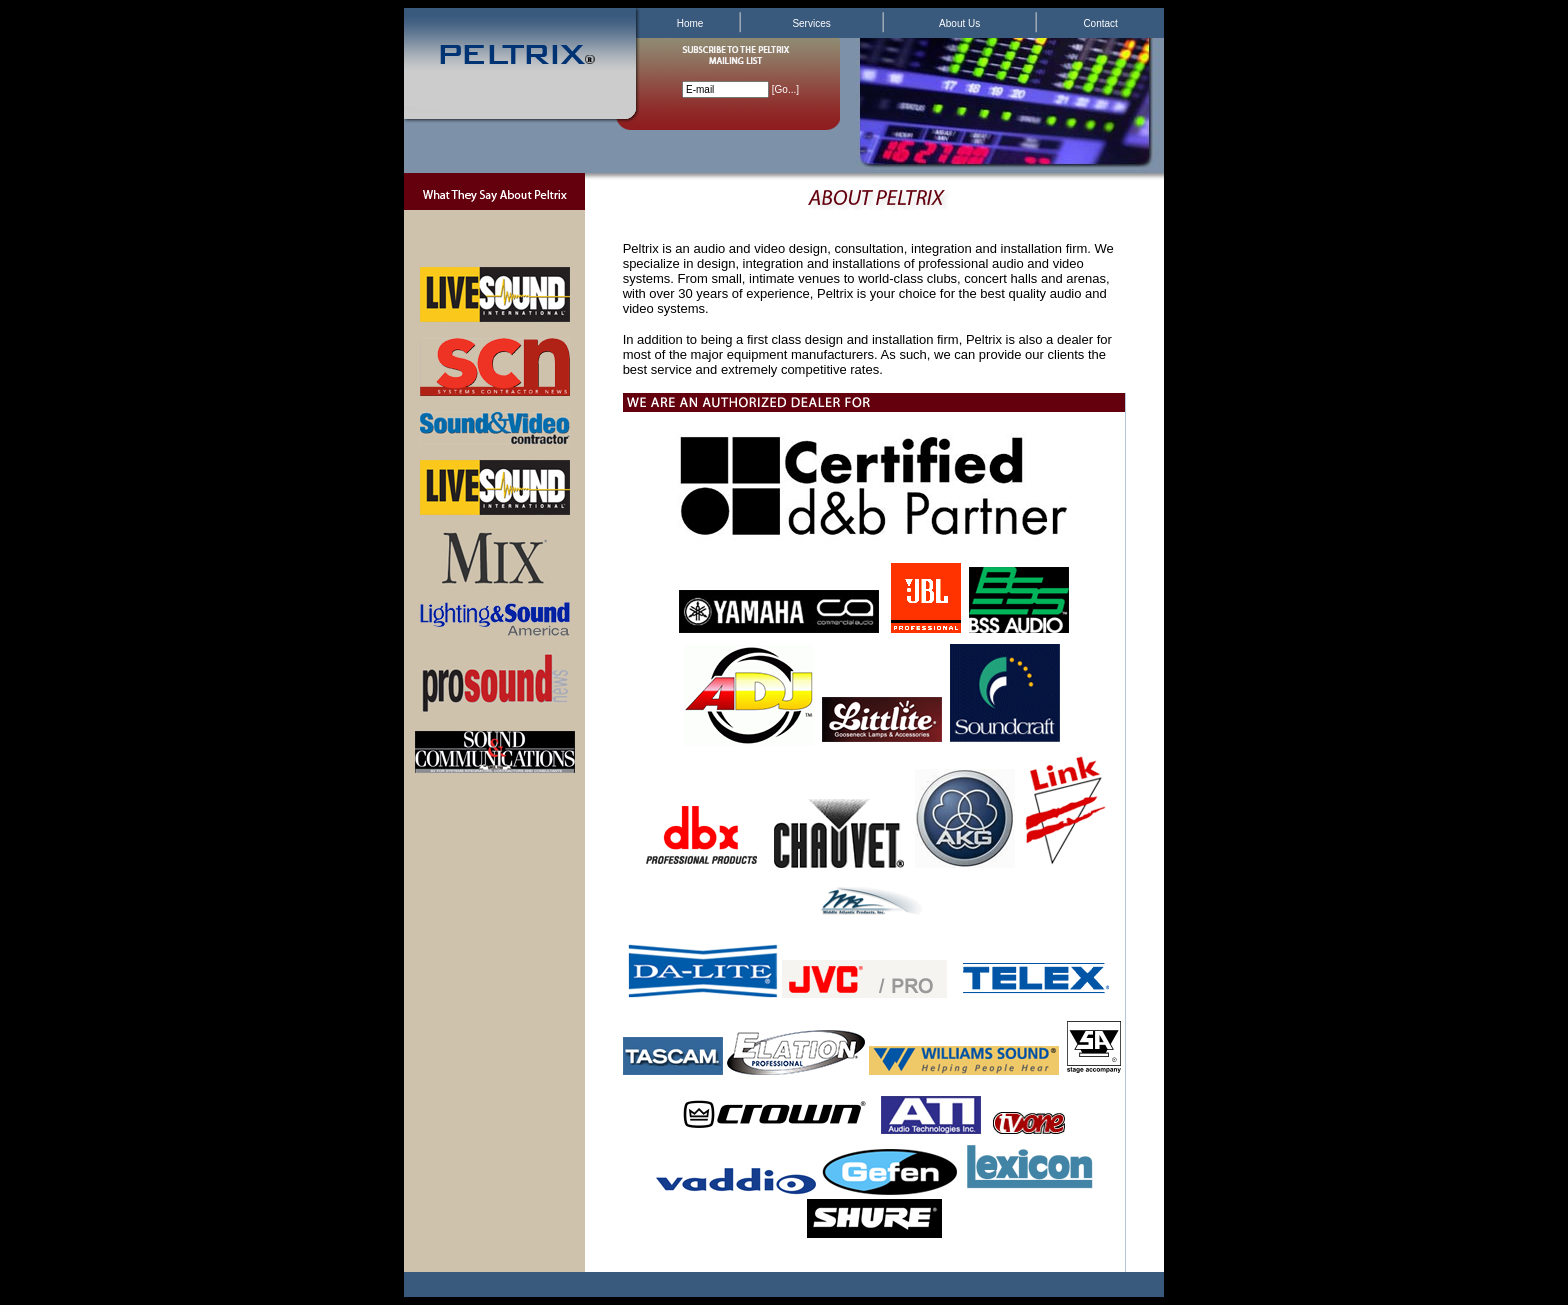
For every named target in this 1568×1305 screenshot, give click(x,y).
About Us (959, 23)
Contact (1100, 23)
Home (690, 23)
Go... (786, 89)
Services (811, 23)
